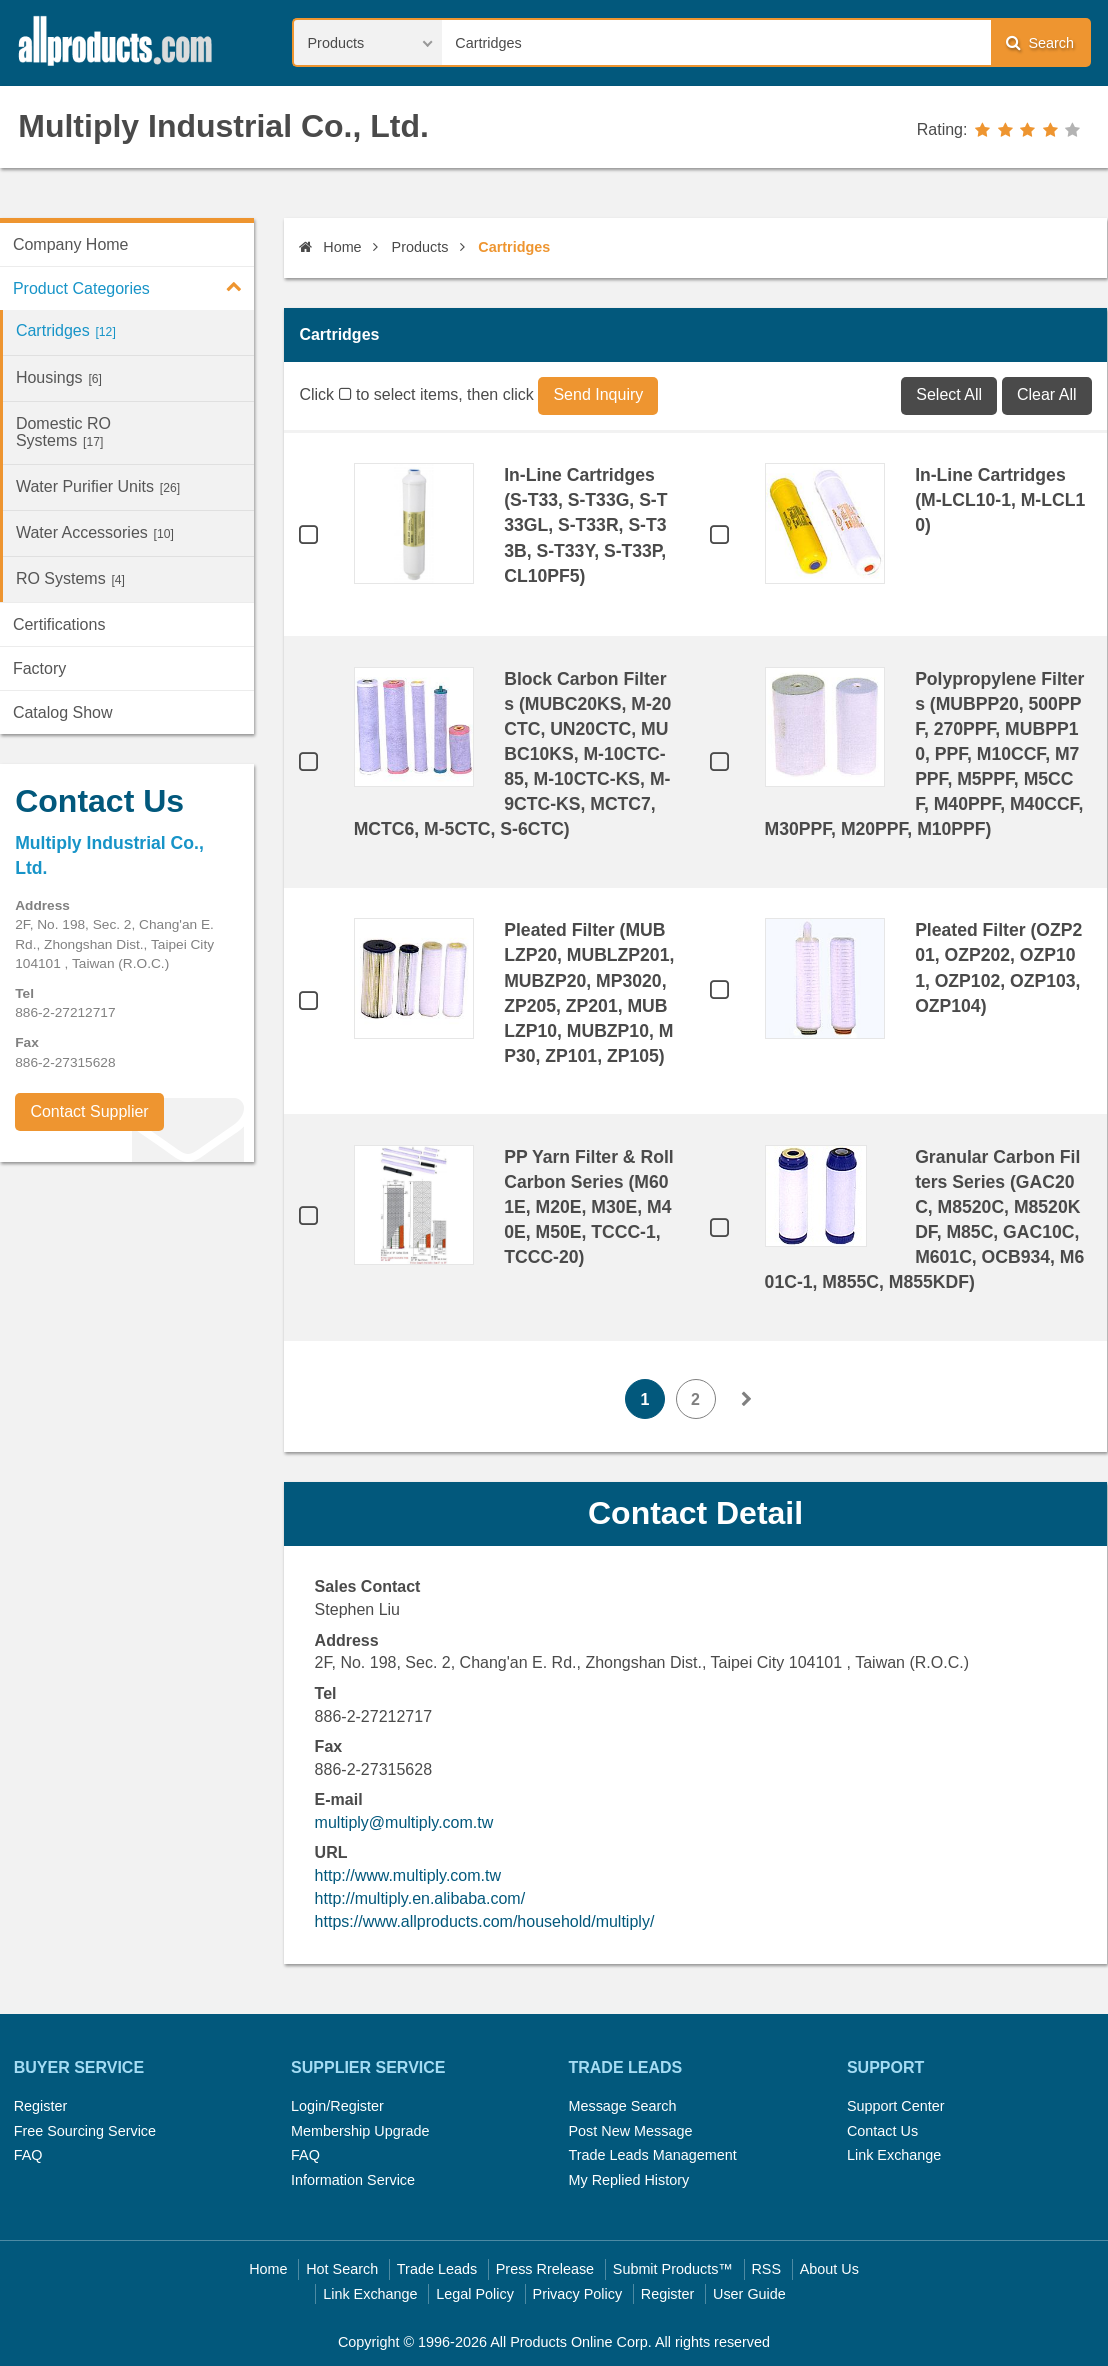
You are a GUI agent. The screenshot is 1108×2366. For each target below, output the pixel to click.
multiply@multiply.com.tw (404, 1822)
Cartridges (66, 330)
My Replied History (628, 2180)
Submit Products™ (673, 2269)
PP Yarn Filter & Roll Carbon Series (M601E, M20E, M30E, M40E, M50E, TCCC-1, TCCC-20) (588, 1207)
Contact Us (882, 2131)
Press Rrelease (545, 2269)
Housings (59, 377)
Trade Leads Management (652, 2155)
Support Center (896, 2106)
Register (41, 2106)
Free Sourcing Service (85, 2131)
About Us (829, 2269)
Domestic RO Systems (63, 432)
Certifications (59, 624)
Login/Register (337, 2106)
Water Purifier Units (98, 486)
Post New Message (630, 2131)
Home (330, 247)
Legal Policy (475, 2294)
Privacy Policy (578, 2294)
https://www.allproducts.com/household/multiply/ (485, 1921)
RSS (766, 2269)
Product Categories (133, 286)
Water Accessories (95, 532)
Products (420, 247)
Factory (39, 668)
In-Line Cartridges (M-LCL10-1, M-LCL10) (1000, 500)
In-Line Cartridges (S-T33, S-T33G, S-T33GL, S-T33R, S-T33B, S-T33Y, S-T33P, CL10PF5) (585, 525)
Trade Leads (437, 2269)
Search (1040, 42)
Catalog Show (63, 712)
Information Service (353, 2180)
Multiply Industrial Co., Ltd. (223, 126)
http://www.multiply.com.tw (408, 1875)
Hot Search (342, 2269)
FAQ (28, 2155)
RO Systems (70, 578)
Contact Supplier (89, 1111)
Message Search (622, 2106)
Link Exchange (894, 2155)
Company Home (71, 244)
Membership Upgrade (360, 2131)
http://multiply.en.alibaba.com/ (420, 1898)
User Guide (749, 2294)
